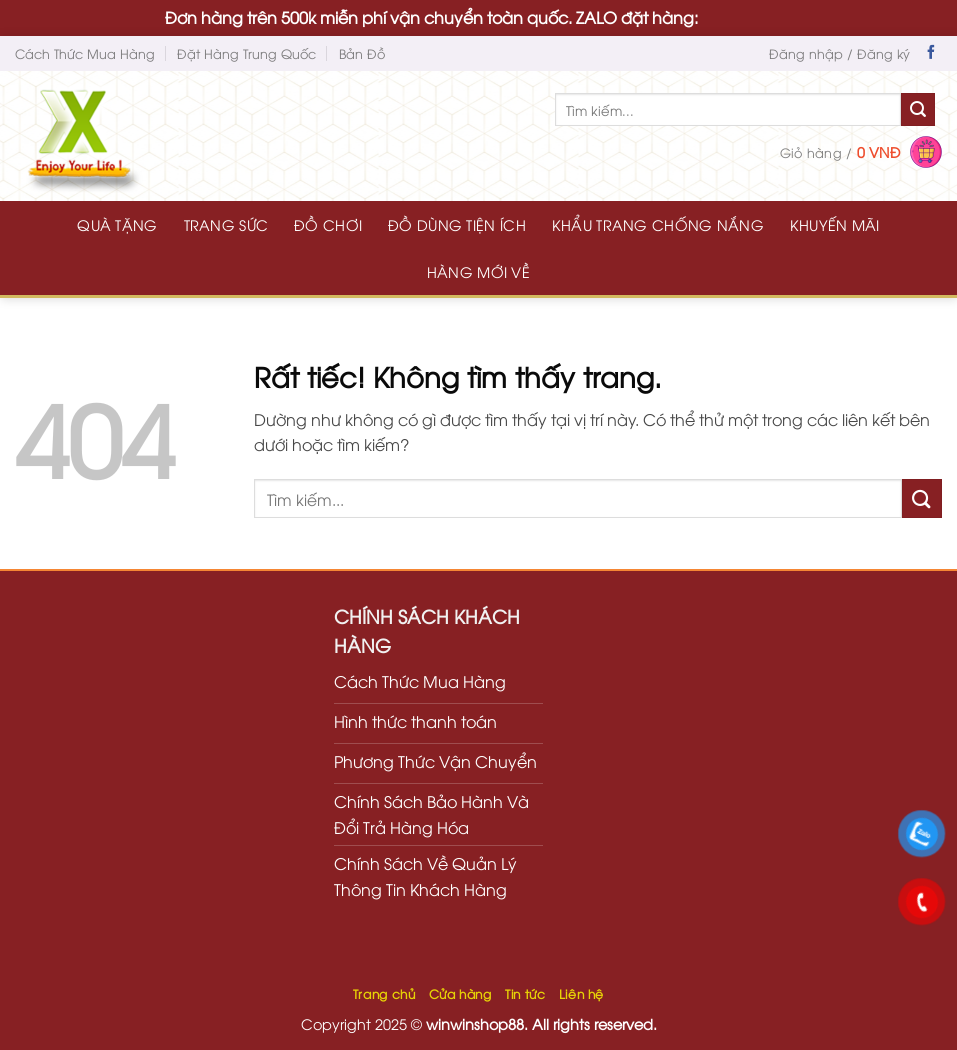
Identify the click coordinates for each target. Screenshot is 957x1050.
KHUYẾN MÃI (835, 224)
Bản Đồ (362, 53)
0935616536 (747, 17)
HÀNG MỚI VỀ (478, 271)
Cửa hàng (460, 993)
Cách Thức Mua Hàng (85, 53)
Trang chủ (384, 993)
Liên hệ (581, 993)
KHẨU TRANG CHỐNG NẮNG (658, 224)
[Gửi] (918, 110)
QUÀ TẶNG (117, 224)
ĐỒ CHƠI (328, 224)
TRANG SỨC (226, 224)
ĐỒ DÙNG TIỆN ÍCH (457, 224)
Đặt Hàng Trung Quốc (246, 53)
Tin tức (525, 993)
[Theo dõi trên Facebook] (931, 54)
